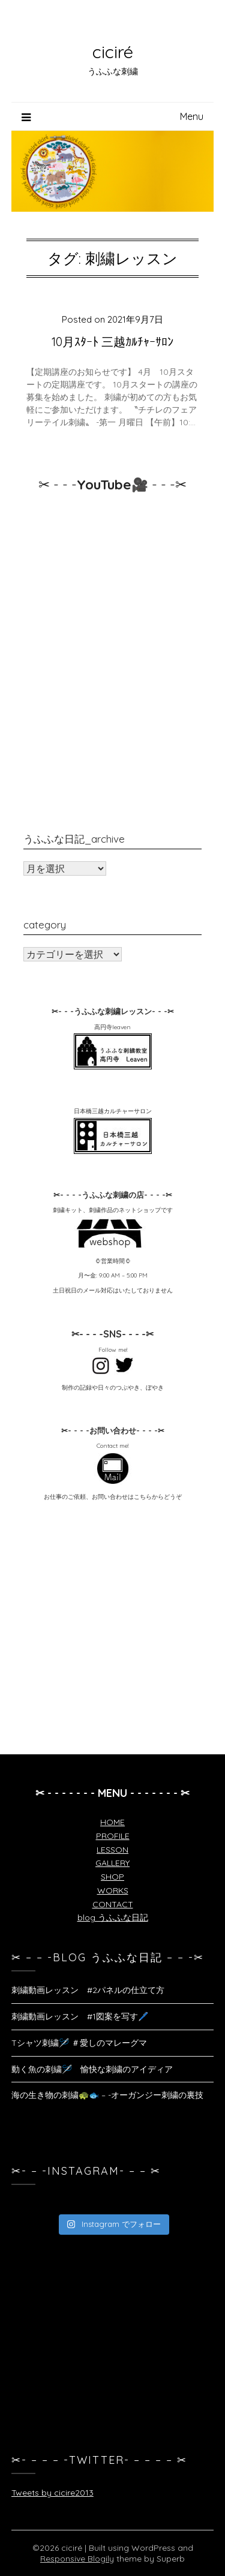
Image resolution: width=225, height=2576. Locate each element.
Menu (191, 116)
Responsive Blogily (77, 2558)
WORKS (112, 1890)
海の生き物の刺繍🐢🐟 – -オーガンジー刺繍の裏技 (107, 2095)
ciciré (112, 51)
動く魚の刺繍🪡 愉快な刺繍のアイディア (92, 2069)
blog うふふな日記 (112, 1917)
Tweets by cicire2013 (52, 2492)
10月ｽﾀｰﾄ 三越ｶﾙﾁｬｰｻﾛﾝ (112, 341)
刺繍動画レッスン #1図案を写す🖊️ (79, 2016)
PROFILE (113, 1835)
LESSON (112, 1849)
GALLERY (112, 1862)
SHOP (112, 1876)
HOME (112, 1822)
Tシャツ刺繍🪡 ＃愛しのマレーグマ (79, 2042)
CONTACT (112, 1904)
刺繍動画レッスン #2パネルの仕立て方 (87, 1990)
